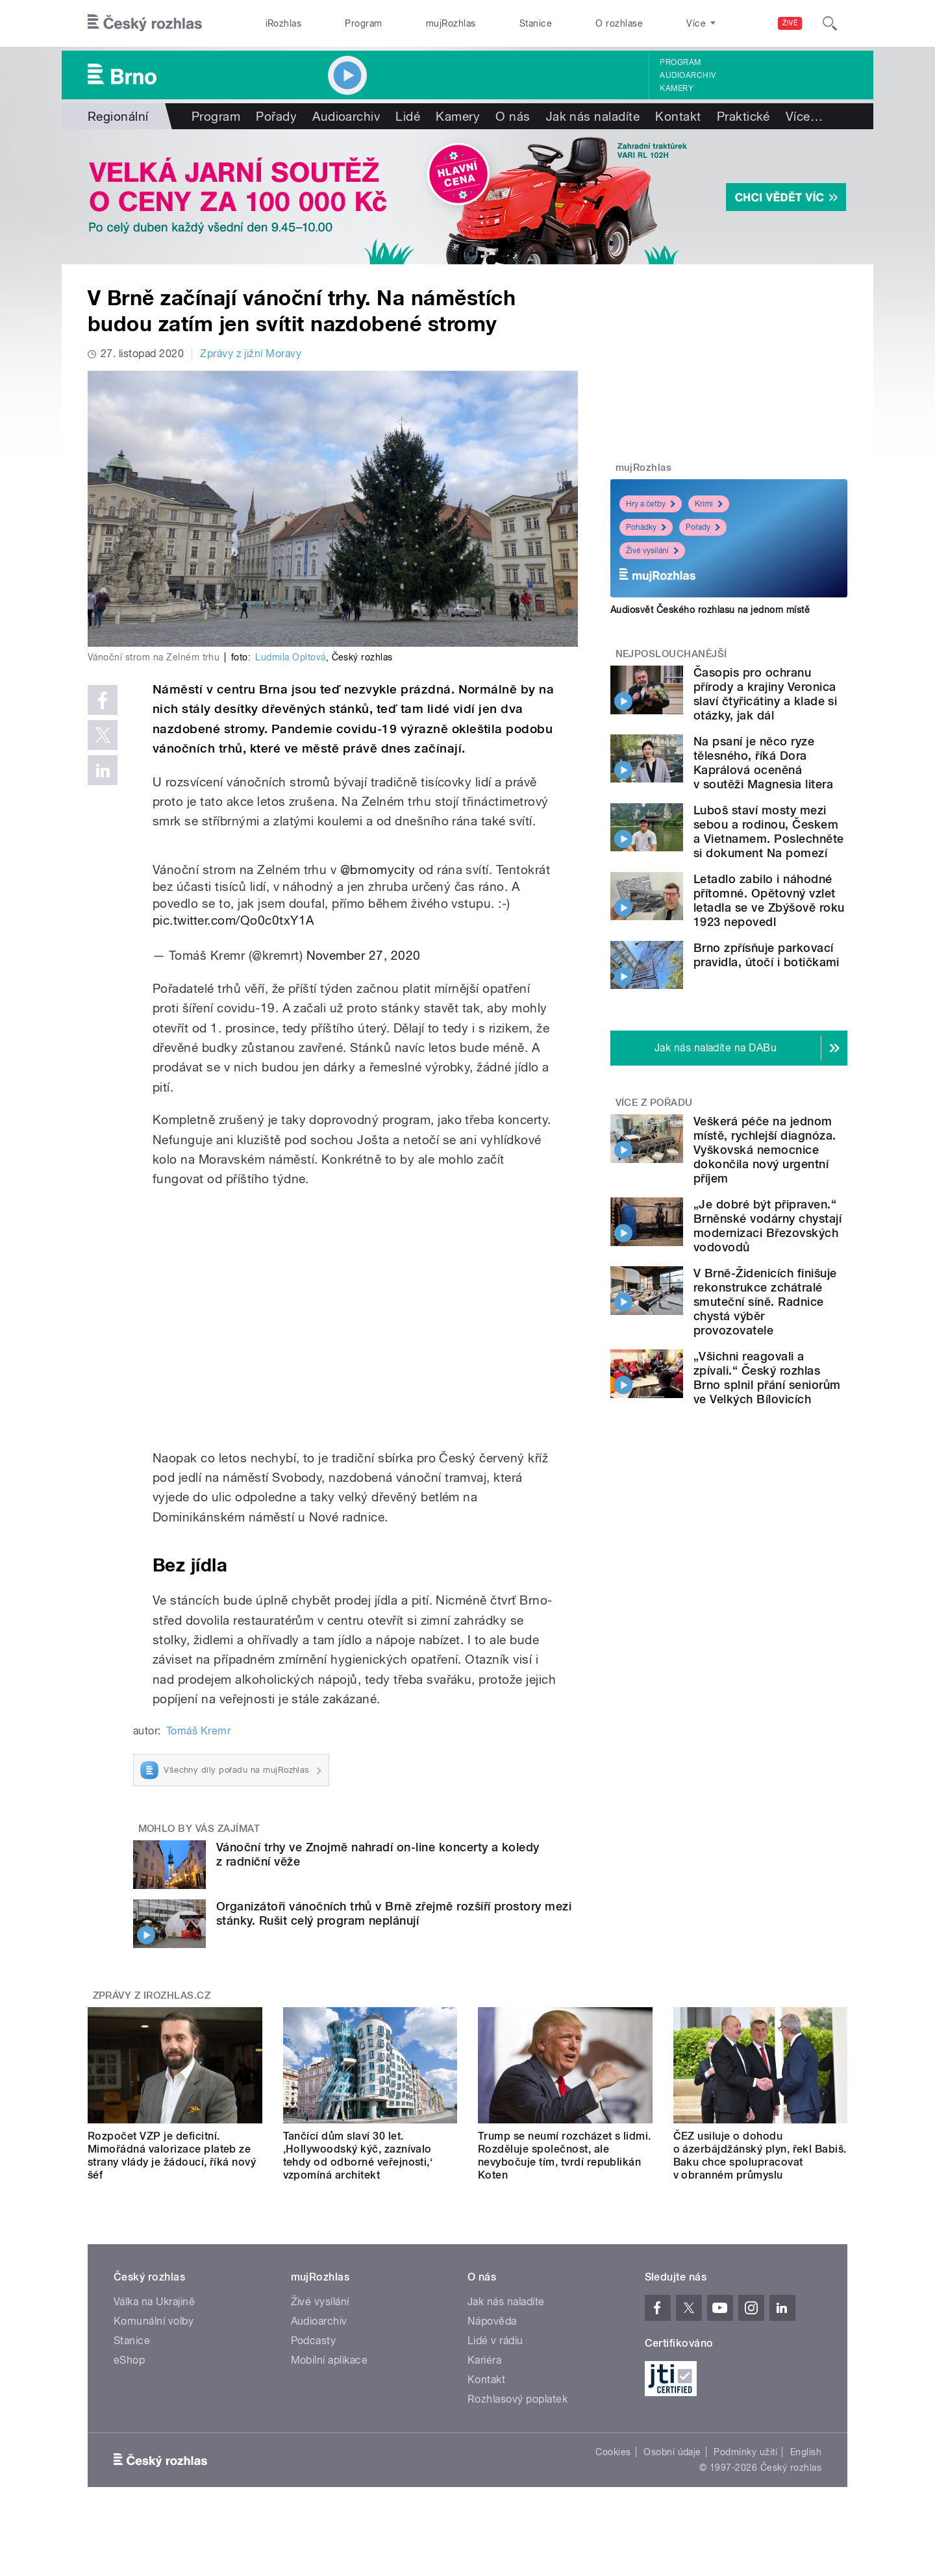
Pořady (276, 116)
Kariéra (484, 2360)
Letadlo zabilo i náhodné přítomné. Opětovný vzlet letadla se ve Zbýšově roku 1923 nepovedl (768, 900)
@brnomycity (377, 869)
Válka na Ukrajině (154, 2301)
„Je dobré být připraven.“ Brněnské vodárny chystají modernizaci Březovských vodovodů (767, 1225)
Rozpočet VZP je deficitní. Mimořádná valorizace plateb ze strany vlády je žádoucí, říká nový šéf (172, 2155)
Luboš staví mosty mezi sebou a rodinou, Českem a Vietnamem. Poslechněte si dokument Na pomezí (768, 831)
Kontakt (678, 116)
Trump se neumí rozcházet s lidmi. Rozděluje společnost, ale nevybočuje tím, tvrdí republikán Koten (564, 2155)
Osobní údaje (672, 2452)
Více (804, 116)
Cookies (612, 2452)
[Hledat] (829, 23)
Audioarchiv (688, 75)
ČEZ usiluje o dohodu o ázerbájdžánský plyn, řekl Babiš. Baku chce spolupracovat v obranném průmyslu (760, 2155)
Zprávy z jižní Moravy (250, 353)
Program (363, 23)
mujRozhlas (451, 23)
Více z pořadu (654, 1102)
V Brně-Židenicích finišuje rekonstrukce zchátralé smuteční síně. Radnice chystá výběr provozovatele (764, 1301)
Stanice (535, 23)
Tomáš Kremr (198, 1731)
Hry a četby (650, 503)
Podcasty (313, 2340)
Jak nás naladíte (593, 116)
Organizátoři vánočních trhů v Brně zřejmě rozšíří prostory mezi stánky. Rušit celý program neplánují (393, 1913)
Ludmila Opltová (290, 657)
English (805, 2452)
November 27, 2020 (363, 955)
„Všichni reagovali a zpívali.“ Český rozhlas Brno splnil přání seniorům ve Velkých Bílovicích (766, 1377)
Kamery (676, 88)
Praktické (743, 116)
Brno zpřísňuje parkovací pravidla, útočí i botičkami (766, 955)
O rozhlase (619, 23)
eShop (129, 2360)
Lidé (407, 116)
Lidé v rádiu (495, 2340)
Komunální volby (153, 2321)
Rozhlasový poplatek (517, 2399)
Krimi (709, 503)
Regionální (118, 116)
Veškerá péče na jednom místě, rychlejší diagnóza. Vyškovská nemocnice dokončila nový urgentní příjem (764, 1149)
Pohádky (646, 527)
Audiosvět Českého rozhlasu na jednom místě (710, 610)
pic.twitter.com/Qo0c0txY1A (233, 920)
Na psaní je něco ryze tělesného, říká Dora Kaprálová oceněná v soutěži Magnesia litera (763, 762)
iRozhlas (284, 23)
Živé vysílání (652, 550)
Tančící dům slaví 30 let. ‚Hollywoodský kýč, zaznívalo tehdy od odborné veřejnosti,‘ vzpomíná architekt (358, 2155)
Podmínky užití (745, 2452)
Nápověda (492, 2321)
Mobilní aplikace (329, 2360)
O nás (512, 116)
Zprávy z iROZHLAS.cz (152, 1995)
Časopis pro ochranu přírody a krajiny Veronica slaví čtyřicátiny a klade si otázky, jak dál (765, 694)
